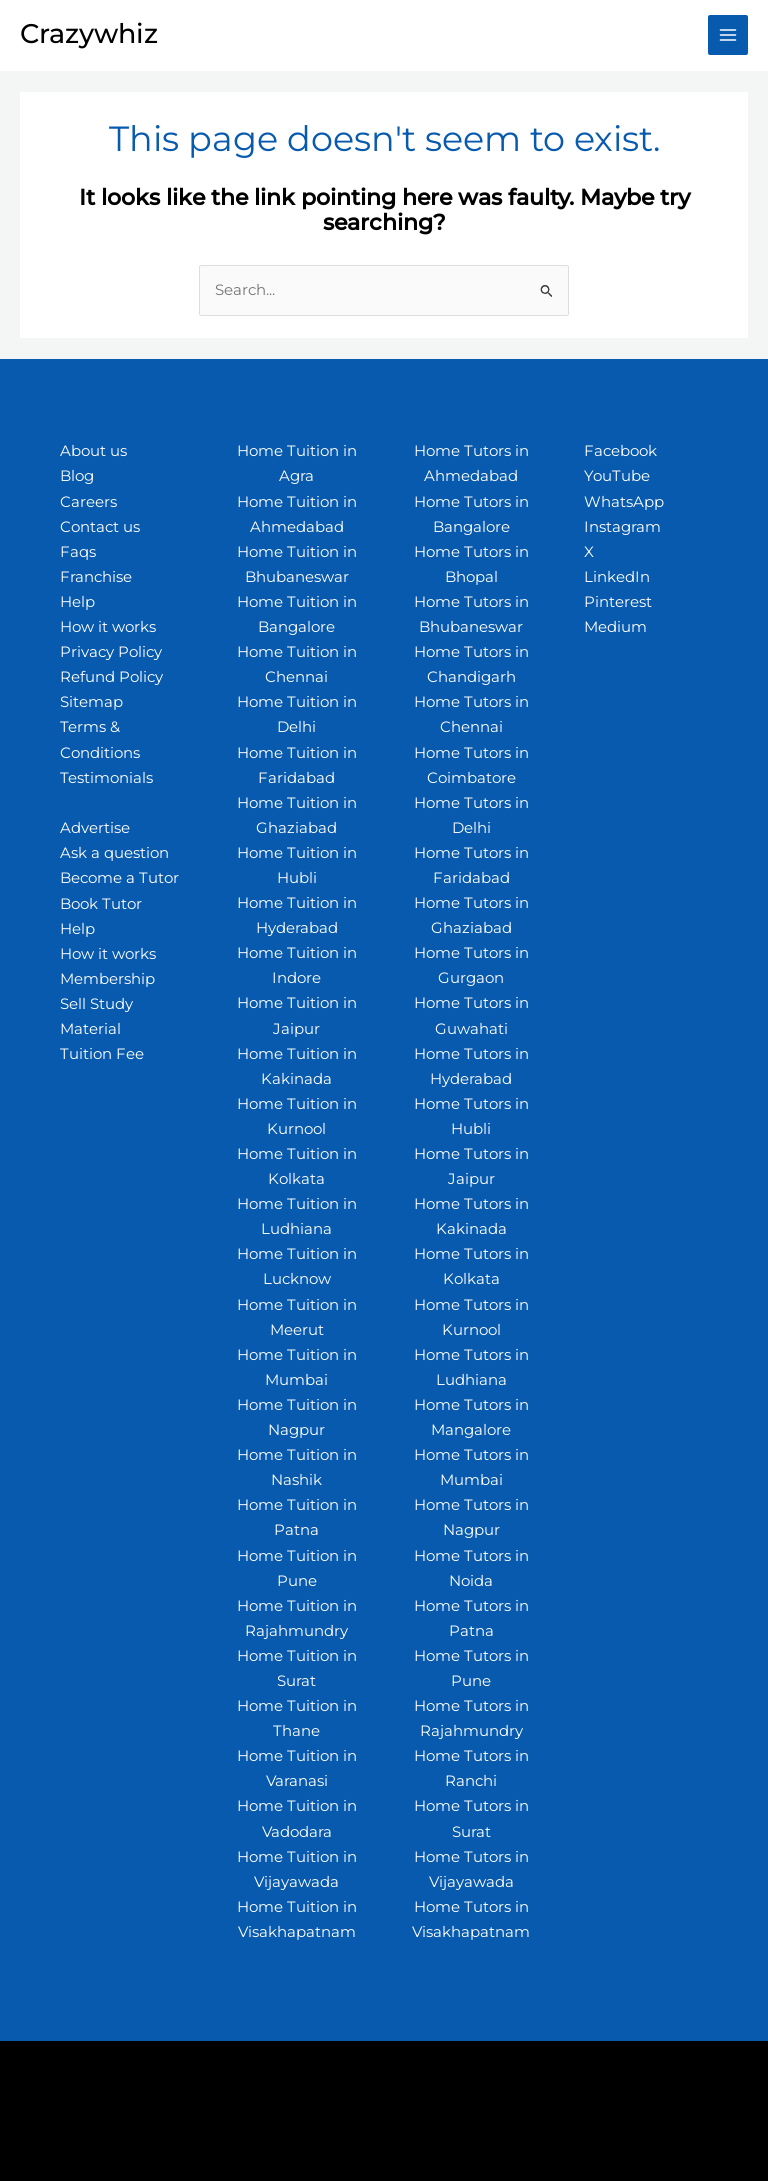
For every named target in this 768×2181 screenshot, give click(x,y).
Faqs (78, 552)
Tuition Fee (102, 1054)
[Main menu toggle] (728, 35)
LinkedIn (617, 577)
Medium (615, 627)
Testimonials (106, 778)
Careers (88, 502)
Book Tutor (101, 904)
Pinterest (618, 602)
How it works (108, 627)
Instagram (622, 527)
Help (77, 602)
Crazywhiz (89, 33)
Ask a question (114, 853)
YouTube (617, 476)
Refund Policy (111, 677)
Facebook (620, 451)
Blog (77, 476)
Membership (107, 979)
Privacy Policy (111, 652)
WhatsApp (624, 502)
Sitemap (91, 702)
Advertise (95, 828)
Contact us (100, 527)
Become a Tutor (119, 878)
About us (93, 451)
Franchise (96, 577)
